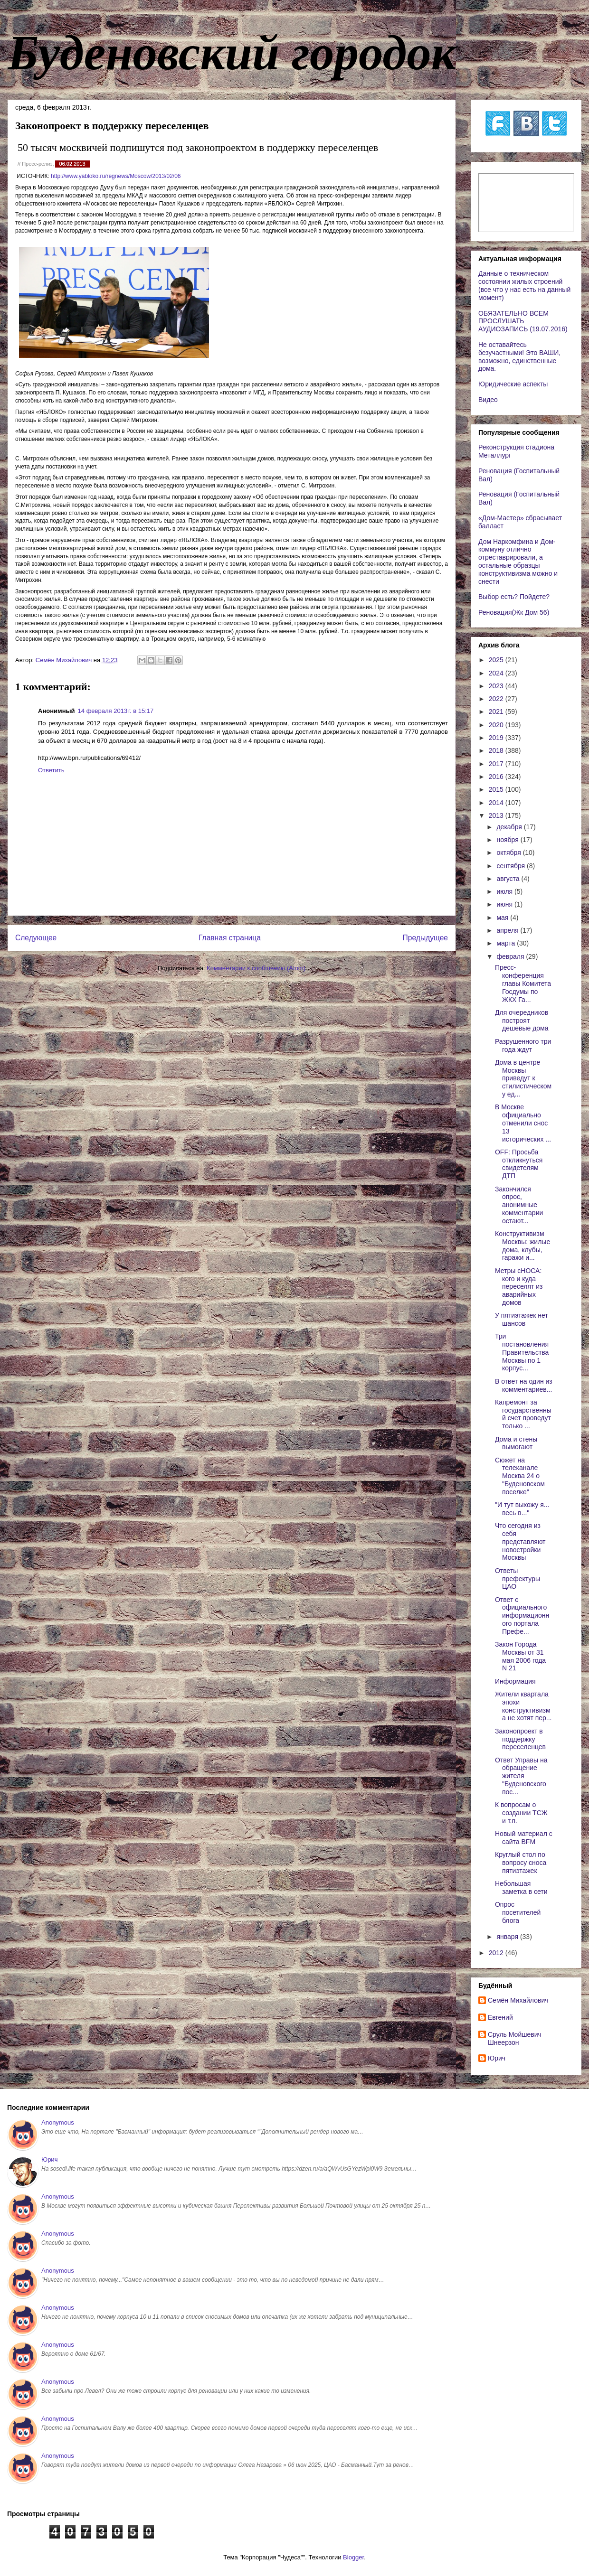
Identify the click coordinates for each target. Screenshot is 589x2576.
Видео (488, 399)
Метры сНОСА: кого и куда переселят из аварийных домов (519, 1286)
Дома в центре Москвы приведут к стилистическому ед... (523, 1078)
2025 (497, 660)
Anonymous (57, 2122)
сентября (511, 866)
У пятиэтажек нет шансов (521, 1319)
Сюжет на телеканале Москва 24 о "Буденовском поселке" (520, 1476)
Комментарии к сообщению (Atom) (256, 968)
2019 (497, 737)
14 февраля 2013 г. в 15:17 (116, 710)
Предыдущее (425, 938)
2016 (497, 776)
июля (505, 891)
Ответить (51, 770)
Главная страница (230, 938)
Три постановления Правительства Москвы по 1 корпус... (522, 1352)
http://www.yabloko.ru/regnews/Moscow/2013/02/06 (115, 176)
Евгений (500, 2017)
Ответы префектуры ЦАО (517, 1579)
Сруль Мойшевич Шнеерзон (515, 2038)
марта (506, 943)
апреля (508, 930)
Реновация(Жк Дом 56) (513, 612)
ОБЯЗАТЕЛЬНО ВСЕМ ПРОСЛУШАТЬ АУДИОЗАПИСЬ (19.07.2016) (523, 321)
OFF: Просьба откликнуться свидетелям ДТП (518, 1164)
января (508, 1936)
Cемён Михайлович (518, 2000)
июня (505, 904)
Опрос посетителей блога (518, 1912)
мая (503, 917)
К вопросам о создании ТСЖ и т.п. (521, 1813)
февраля (511, 956)
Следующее (36, 938)
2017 (497, 764)
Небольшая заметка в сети (521, 1887)
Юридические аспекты (513, 384)
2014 (497, 802)
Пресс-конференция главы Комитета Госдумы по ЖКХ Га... (523, 983)
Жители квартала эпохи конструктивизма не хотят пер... (523, 1706)
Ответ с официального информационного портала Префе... (522, 1615)
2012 (497, 1953)
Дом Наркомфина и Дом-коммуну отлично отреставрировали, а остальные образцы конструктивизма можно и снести (518, 561)
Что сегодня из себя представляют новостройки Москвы (520, 1541)
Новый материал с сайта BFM (523, 1837)
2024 (497, 673)
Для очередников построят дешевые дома (522, 1020)
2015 (497, 789)
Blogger (353, 2557)
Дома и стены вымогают (516, 1443)
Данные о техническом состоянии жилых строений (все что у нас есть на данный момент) (524, 285)
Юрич (496, 2058)
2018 (497, 750)
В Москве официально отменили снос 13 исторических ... (523, 1123)
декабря (509, 827)
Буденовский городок (232, 53)
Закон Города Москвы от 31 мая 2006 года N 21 (520, 1656)
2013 (497, 815)
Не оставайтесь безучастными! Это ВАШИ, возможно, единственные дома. (519, 356)
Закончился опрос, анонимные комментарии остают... (519, 1205)
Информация (515, 1681)
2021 (497, 711)
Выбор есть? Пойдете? (514, 596)
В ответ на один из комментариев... (523, 1385)
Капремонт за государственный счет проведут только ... (523, 1414)
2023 (497, 686)
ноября (508, 839)
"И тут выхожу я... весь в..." (522, 1509)
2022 (497, 699)
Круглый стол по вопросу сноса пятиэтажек (520, 1862)
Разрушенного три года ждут (523, 1045)
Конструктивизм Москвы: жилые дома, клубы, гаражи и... (522, 1245)
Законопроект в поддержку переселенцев (520, 1739)
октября (509, 852)
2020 (497, 725)
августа (508, 878)
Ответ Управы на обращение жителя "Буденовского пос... (521, 1776)
